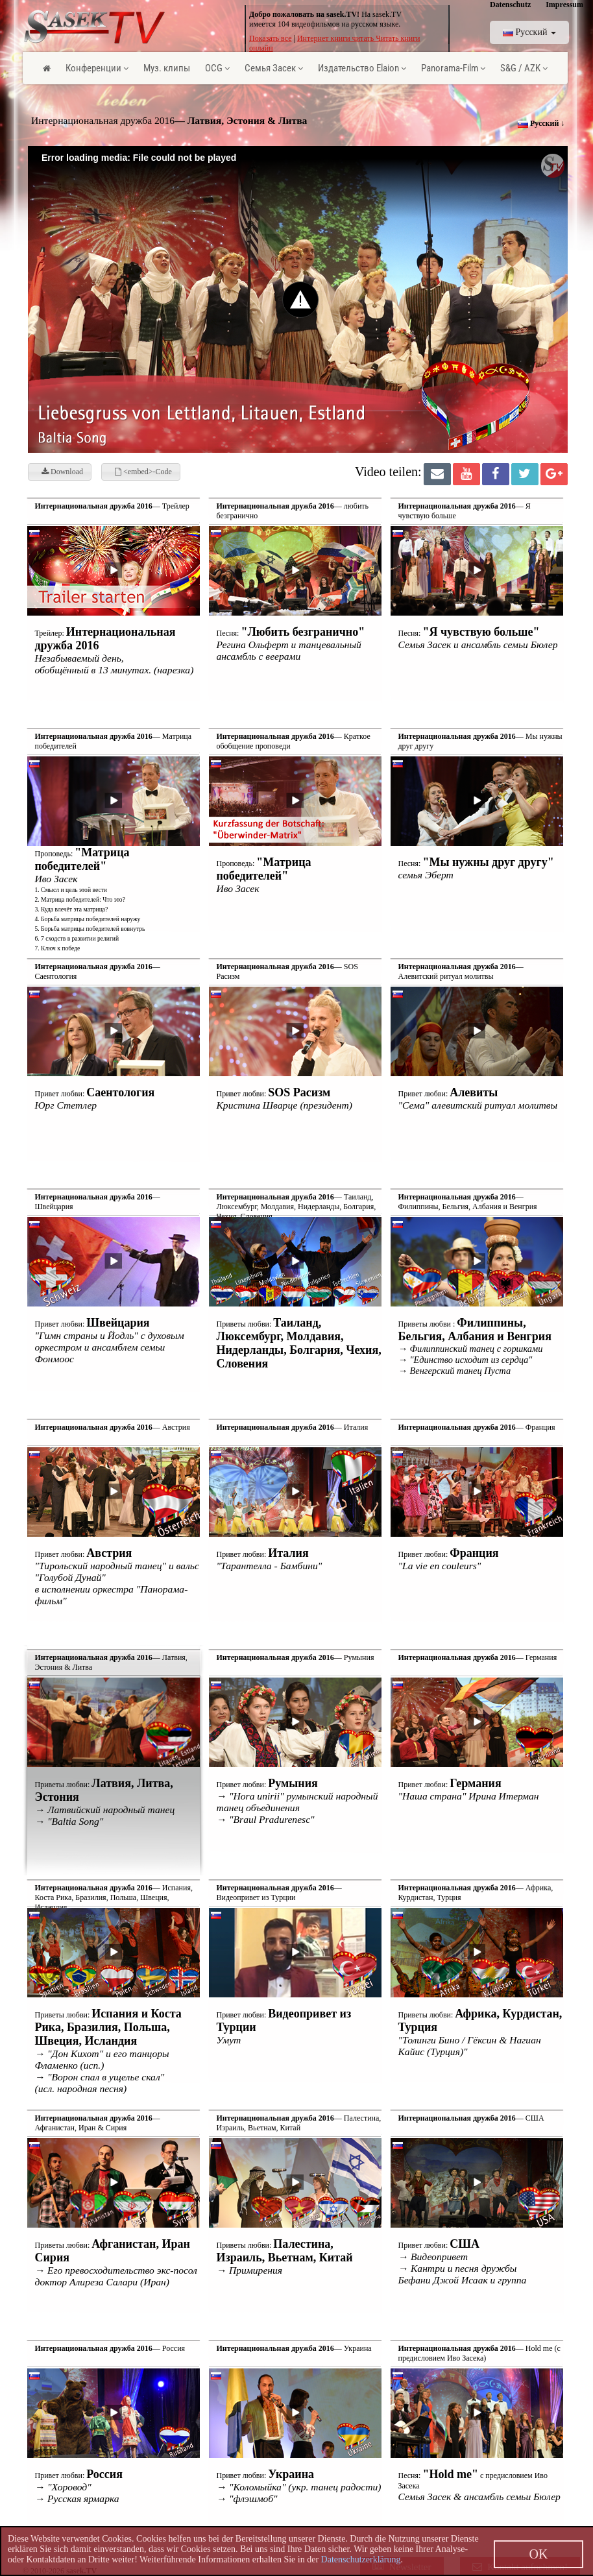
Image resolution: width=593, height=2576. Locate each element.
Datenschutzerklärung (361, 2559)
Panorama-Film (453, 68)
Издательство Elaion (362, 68)
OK (538, 2554)
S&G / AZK (524, 68)
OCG (217, 68)
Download (62, 471)
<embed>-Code (143, 471)
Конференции (97, 68)
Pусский (529, 32)
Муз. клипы (166, 68)
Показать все (270, 38)
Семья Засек (274, 68)
